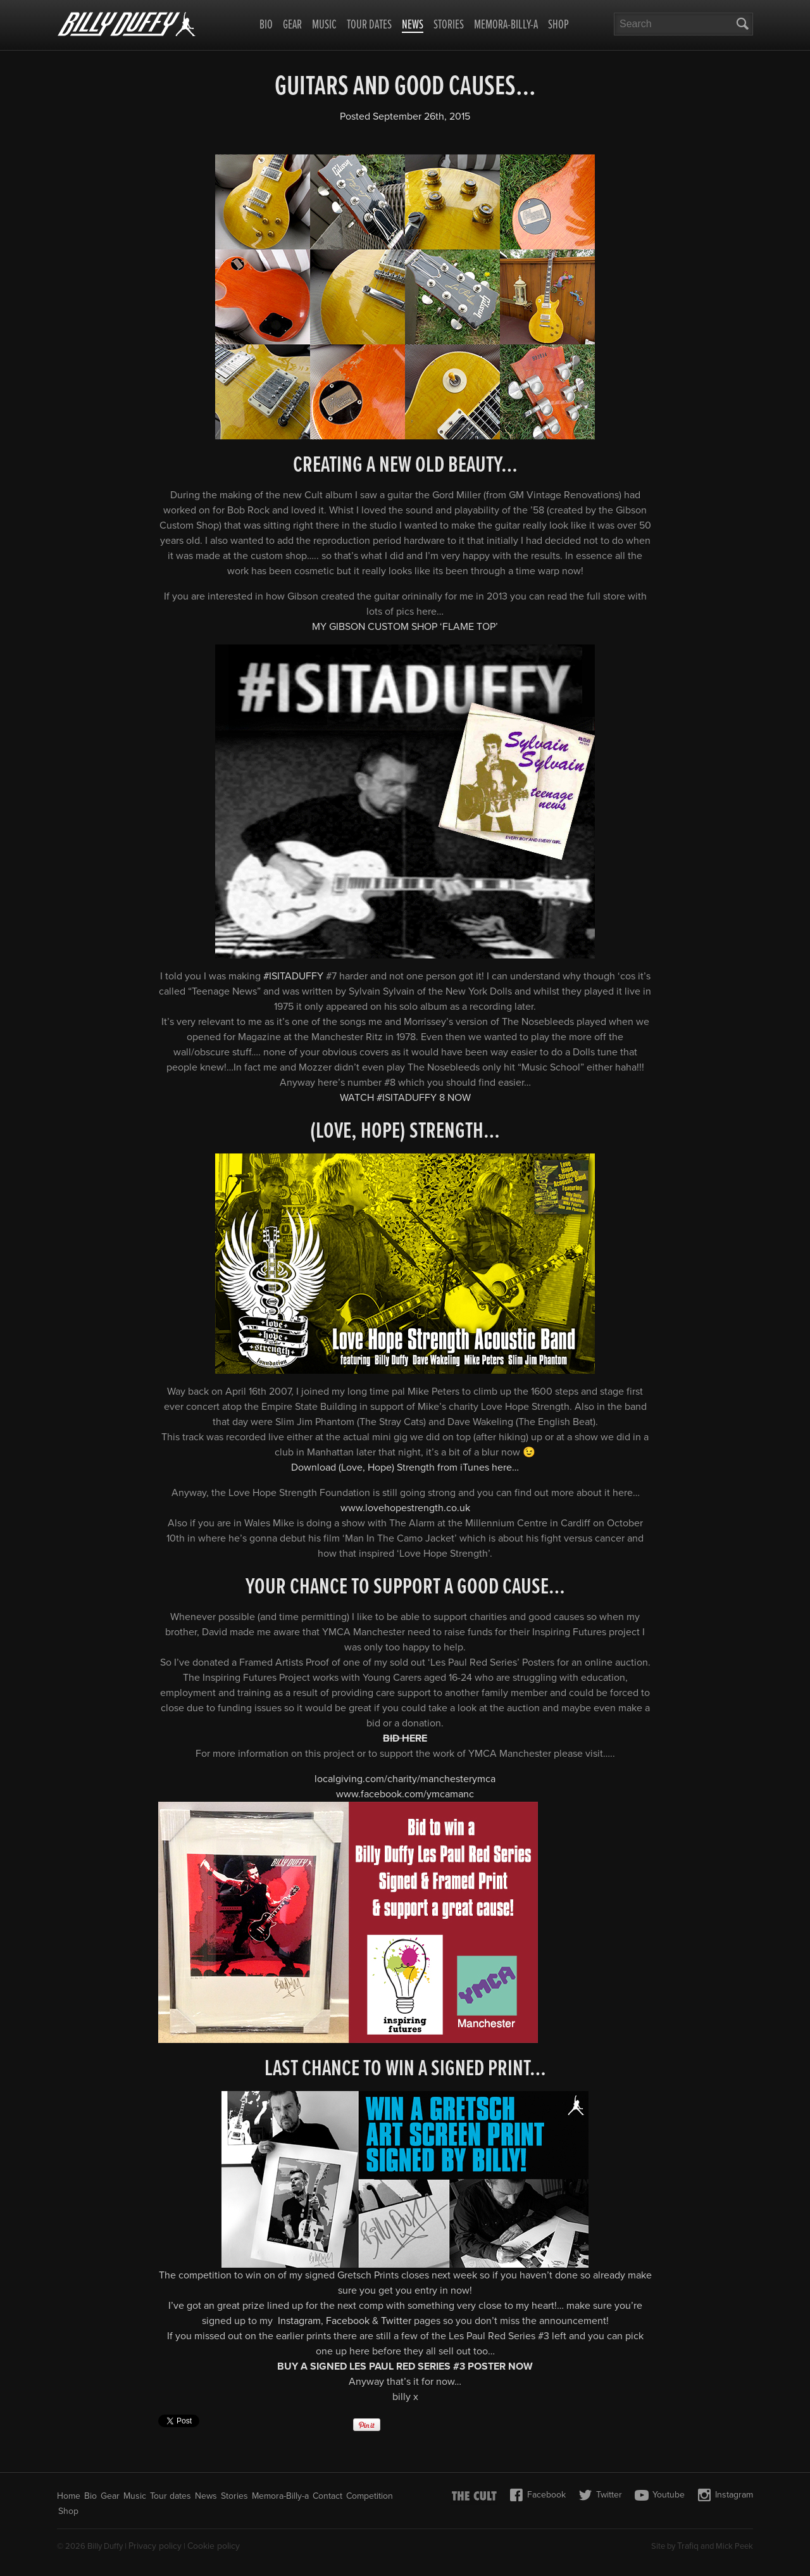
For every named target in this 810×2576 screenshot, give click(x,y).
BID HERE (405, 1738)
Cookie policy (213, 2546)
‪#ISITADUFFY (293, 976)
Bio (266, 25)
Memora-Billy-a (506, 25)
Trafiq (688, 2546)
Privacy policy (155, 2546)
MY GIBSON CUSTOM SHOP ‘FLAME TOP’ (405, 626)
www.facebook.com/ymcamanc (405, 1794)
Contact (327, 2496)
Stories (448, 25)
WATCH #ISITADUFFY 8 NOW (405, 1097)
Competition (369, 2496)
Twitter (396, 2321)
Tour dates (369, 25)
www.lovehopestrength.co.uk (405, 1508)
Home (68, 2496)
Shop (558, 25)
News (412, 26)
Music (324, 25)
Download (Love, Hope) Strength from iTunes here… (405, 1467)
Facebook (348, 2321)
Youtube (660, 2495)
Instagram (299, 2321)
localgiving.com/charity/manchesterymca (405, 1779)
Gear (292, 25)
